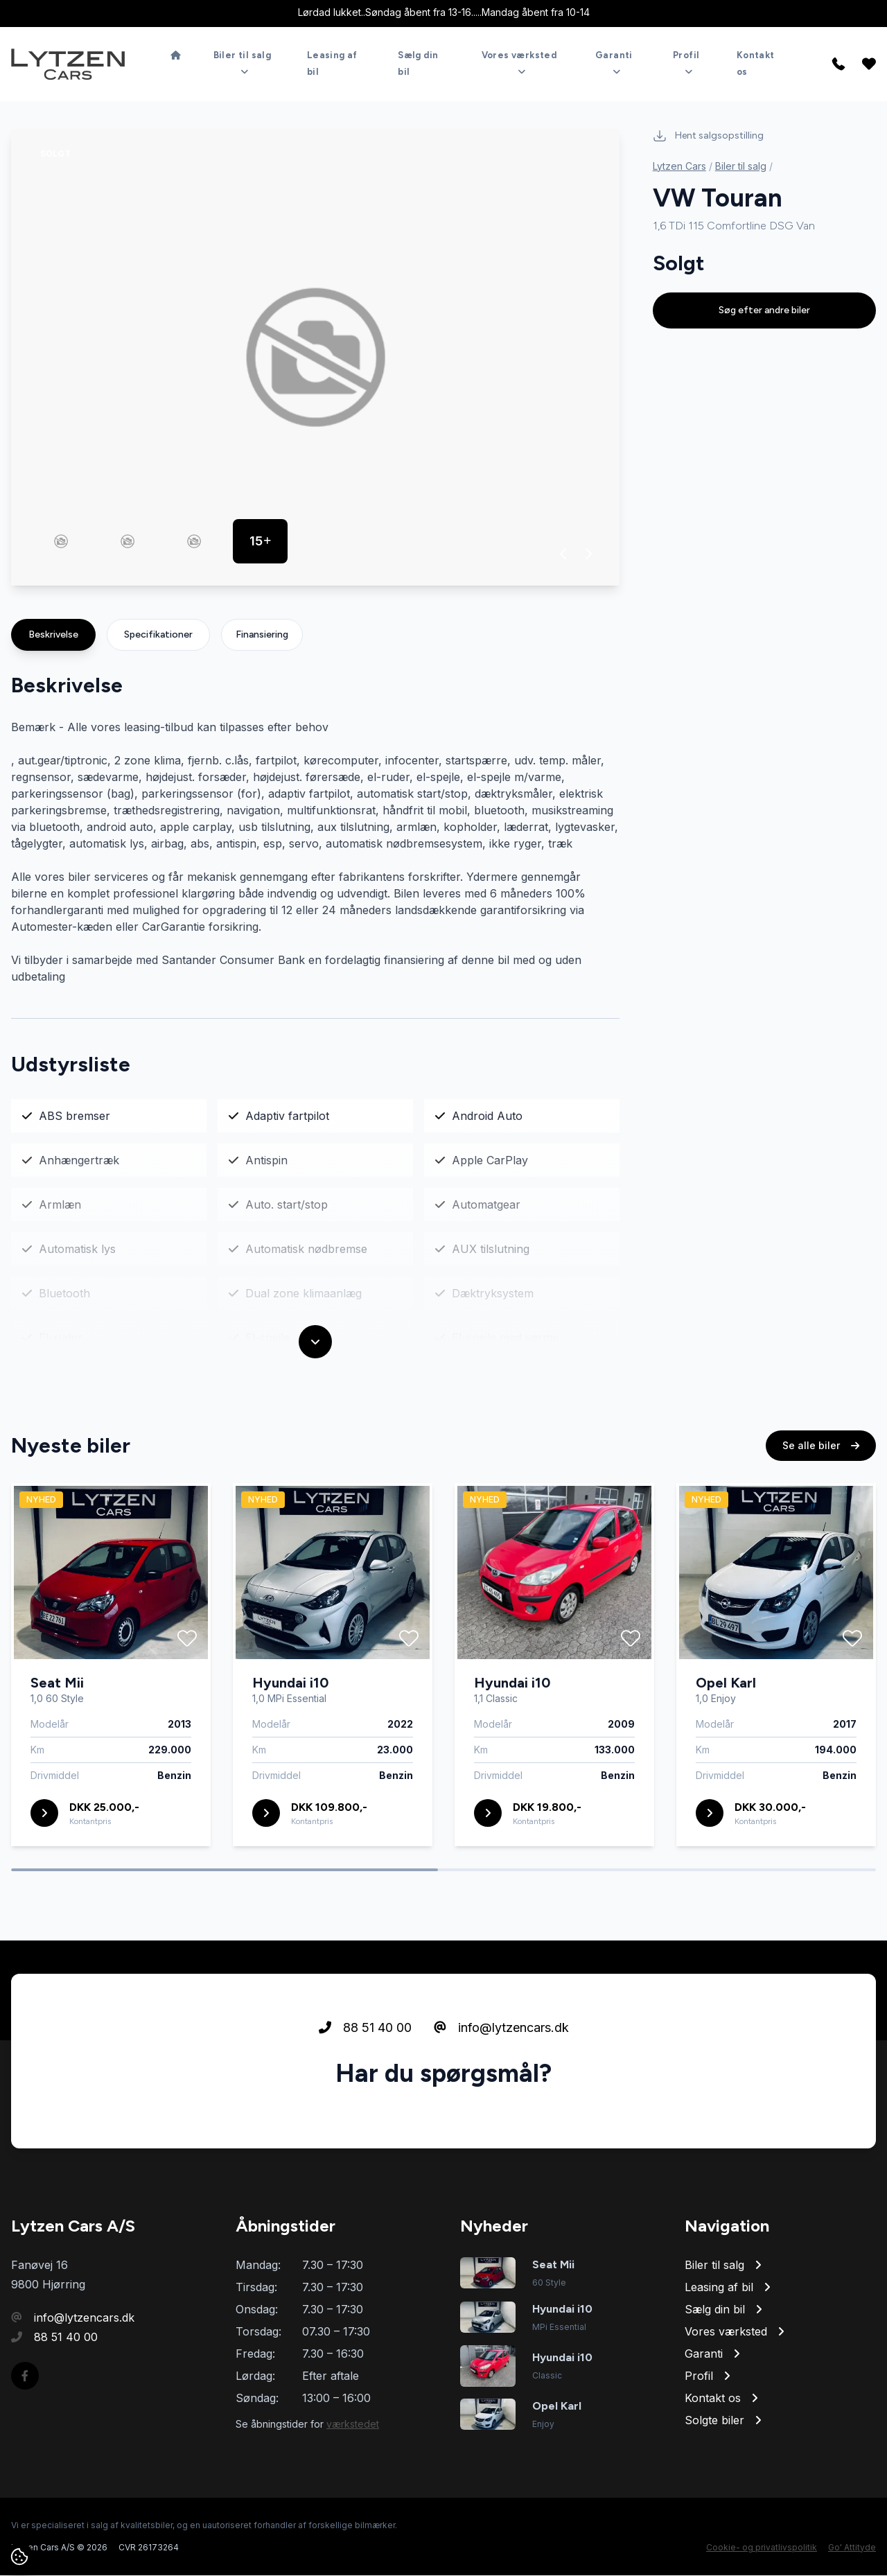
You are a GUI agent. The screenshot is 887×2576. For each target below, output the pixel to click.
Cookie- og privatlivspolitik (761, 2548)
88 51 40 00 (365, 2029)
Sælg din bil (418, 62)
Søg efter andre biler (764, 311)
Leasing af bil (332, 62)
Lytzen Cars (679, 167)
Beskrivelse (53, 635)
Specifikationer (158, 635)
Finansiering (262, 635)
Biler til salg (740, 167)
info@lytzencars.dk (501, 2029)
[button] (564, 554)
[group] (315, 358)
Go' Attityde (852, 2548)
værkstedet (352, 2424)
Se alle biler (820, 1447)
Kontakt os (756, 62)
